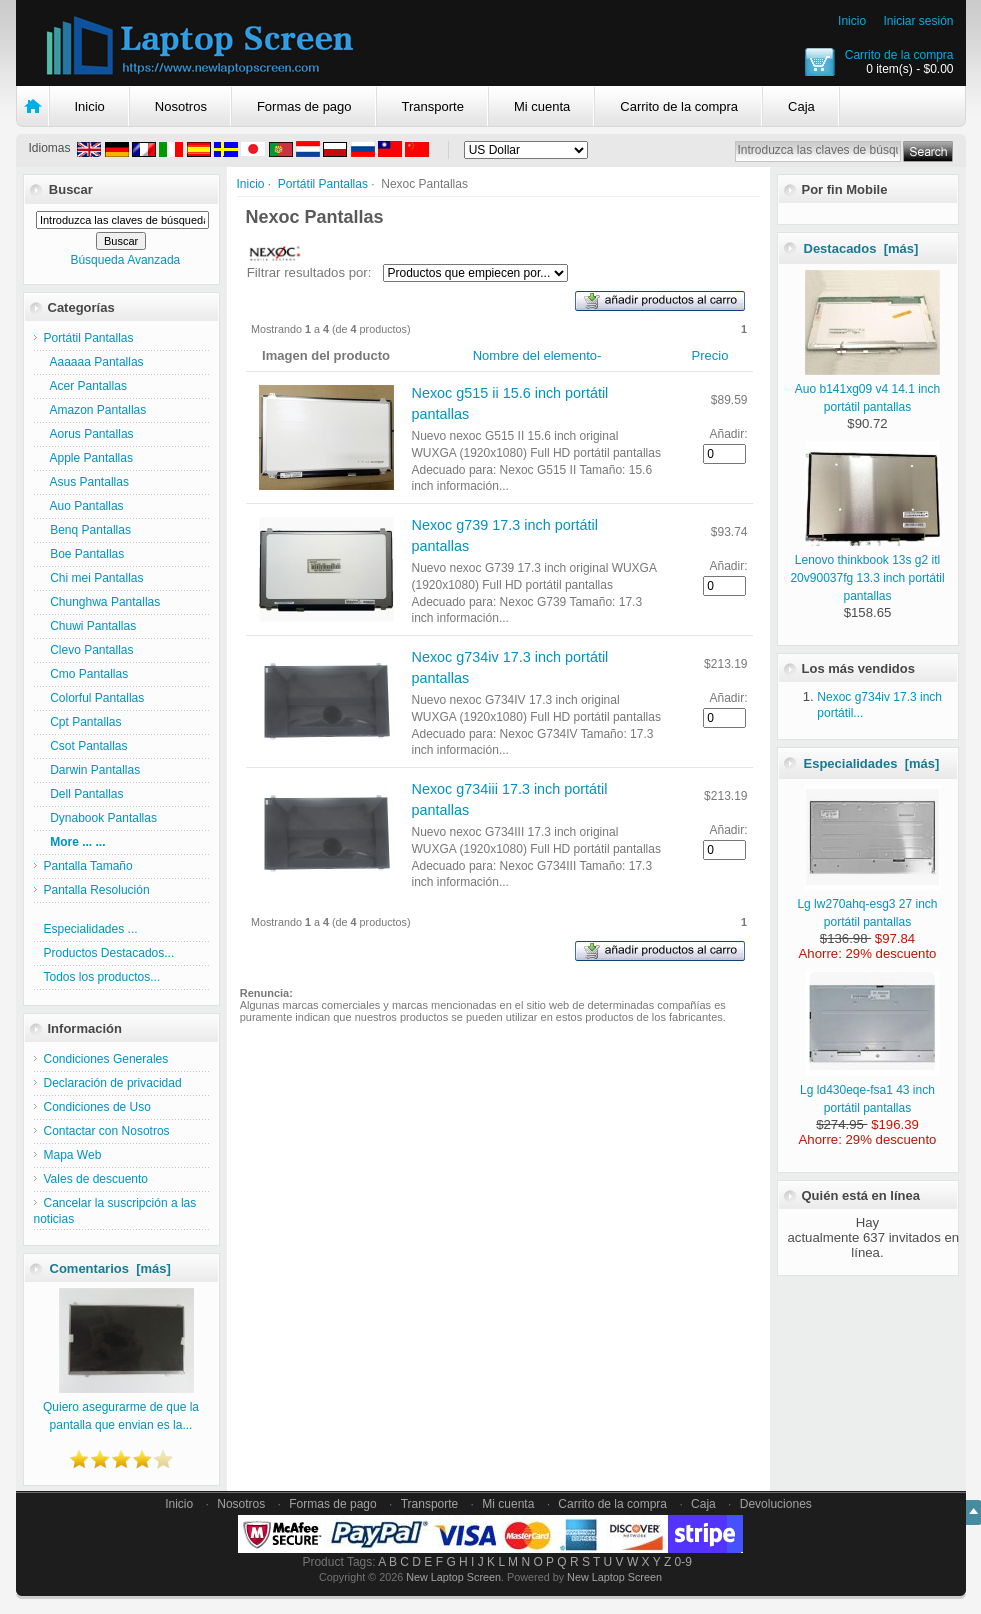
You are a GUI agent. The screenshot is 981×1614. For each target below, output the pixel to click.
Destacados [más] (861, 248)
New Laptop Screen (453, 1577)
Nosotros (181, 106)
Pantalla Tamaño (88, 866)
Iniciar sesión (918, 21)
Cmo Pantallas (86, 674)
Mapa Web (73, 1155)
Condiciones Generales (106, 1059)
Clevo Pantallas (89, 650)
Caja (801, 106)
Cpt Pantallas (83, 722)
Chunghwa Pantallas (102, 602)
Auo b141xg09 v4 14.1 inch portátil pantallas (867, 389)
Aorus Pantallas (89, 434)
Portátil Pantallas (323, 184)
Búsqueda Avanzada (125, 260)
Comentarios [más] (110, 1268)
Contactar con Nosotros (107, 1131)
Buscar (71, 189)
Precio (710, 355)
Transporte (433, 106)
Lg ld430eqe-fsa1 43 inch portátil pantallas (870, 1090)
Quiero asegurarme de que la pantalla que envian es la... (121, 1407)
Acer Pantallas (85, 386)
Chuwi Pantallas (90, 626)
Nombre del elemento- (537, 355)
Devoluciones (776, 1504)
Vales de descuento (96, 1179)
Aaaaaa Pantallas (94, 362)
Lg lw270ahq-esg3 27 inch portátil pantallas (868, 904)
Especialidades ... (91, 929)
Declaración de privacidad (113, 1083)
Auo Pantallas (84, 506)
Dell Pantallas (84, 794)
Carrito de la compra (899, 55)
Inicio (852, 21)
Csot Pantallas (86, 746)
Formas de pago (304, 106)
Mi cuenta (542, 106)
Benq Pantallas (87, 530)
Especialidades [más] (872, 763)
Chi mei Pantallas (94, 578)
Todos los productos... (102, 977)
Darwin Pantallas (92, 770)
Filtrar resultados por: (309, 272)
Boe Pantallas (84, 554)
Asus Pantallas (86, 482)
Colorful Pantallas (94, 698)
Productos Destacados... (109, 953)
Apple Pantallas (88, 458)
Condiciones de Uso (97, 1107)
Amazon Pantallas (95, 410)
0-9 (683, 1562)
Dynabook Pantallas (100, 818)
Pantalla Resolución (97, 890)
